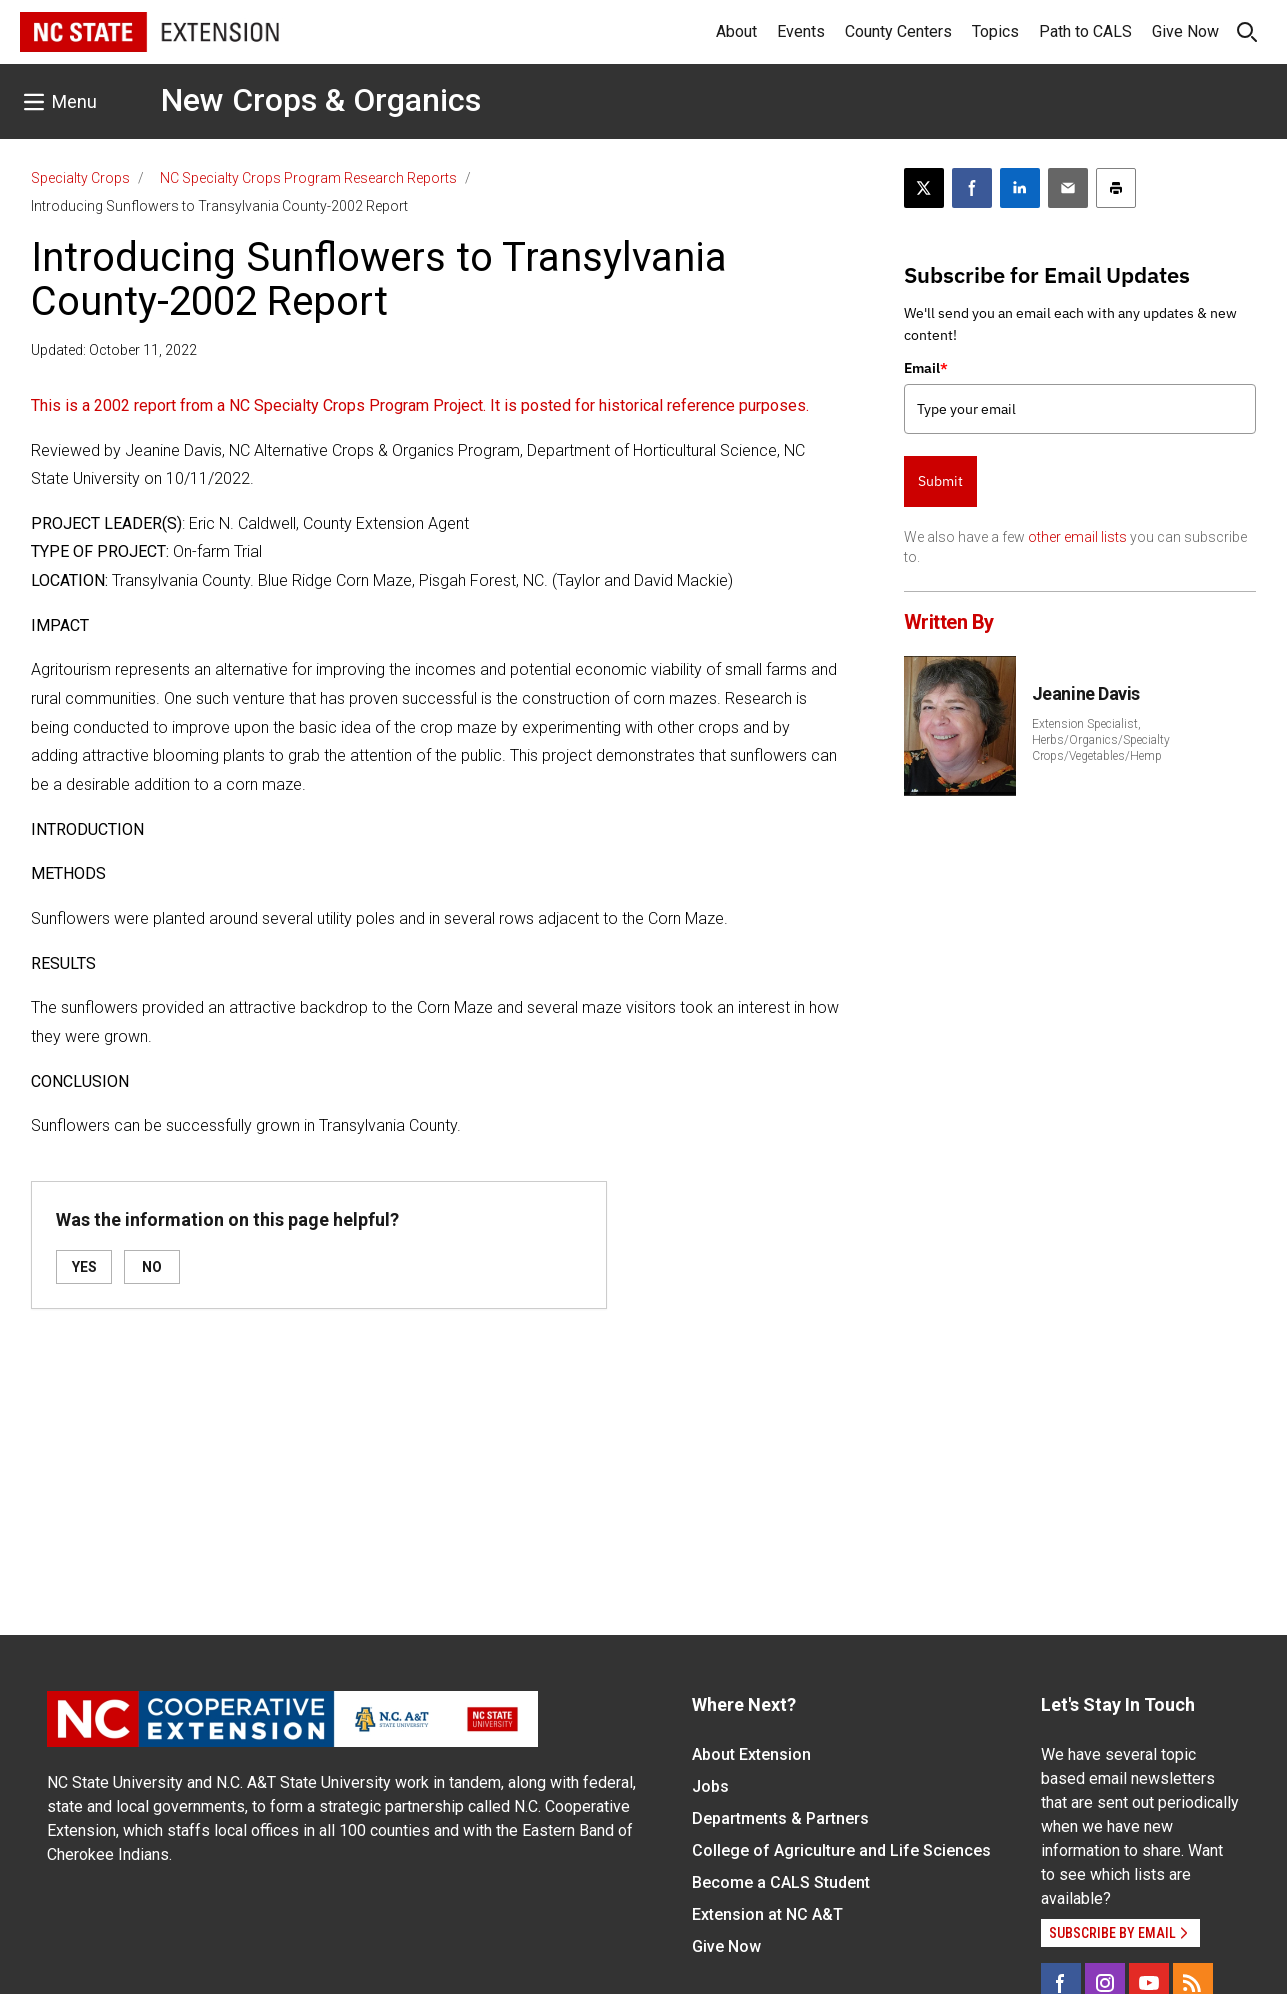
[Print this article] (1116, 188)
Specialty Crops (80, 178)
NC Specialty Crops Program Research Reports (308, 178)
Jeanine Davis (1086, 693)
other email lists (1077, 537)
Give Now (1185, 31)
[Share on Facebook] (972, 188)
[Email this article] (1068, 188)
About (736, 31)
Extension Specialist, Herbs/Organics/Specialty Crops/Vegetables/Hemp (1101, 740)
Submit (940, 481)
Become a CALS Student (781, 1882)
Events (801, 31)
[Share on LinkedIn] (1020, 188)
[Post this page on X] (924, 188)
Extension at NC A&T (767, 1914)
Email (926, 368)
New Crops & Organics (321, 100)
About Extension (751, 1754)
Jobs (710, 1786)
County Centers (898, 31)
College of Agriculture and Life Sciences (841, 1850)
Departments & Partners (780, 1818)
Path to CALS (1085, 31)
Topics (995, 31)
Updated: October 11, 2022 (114, 350)
